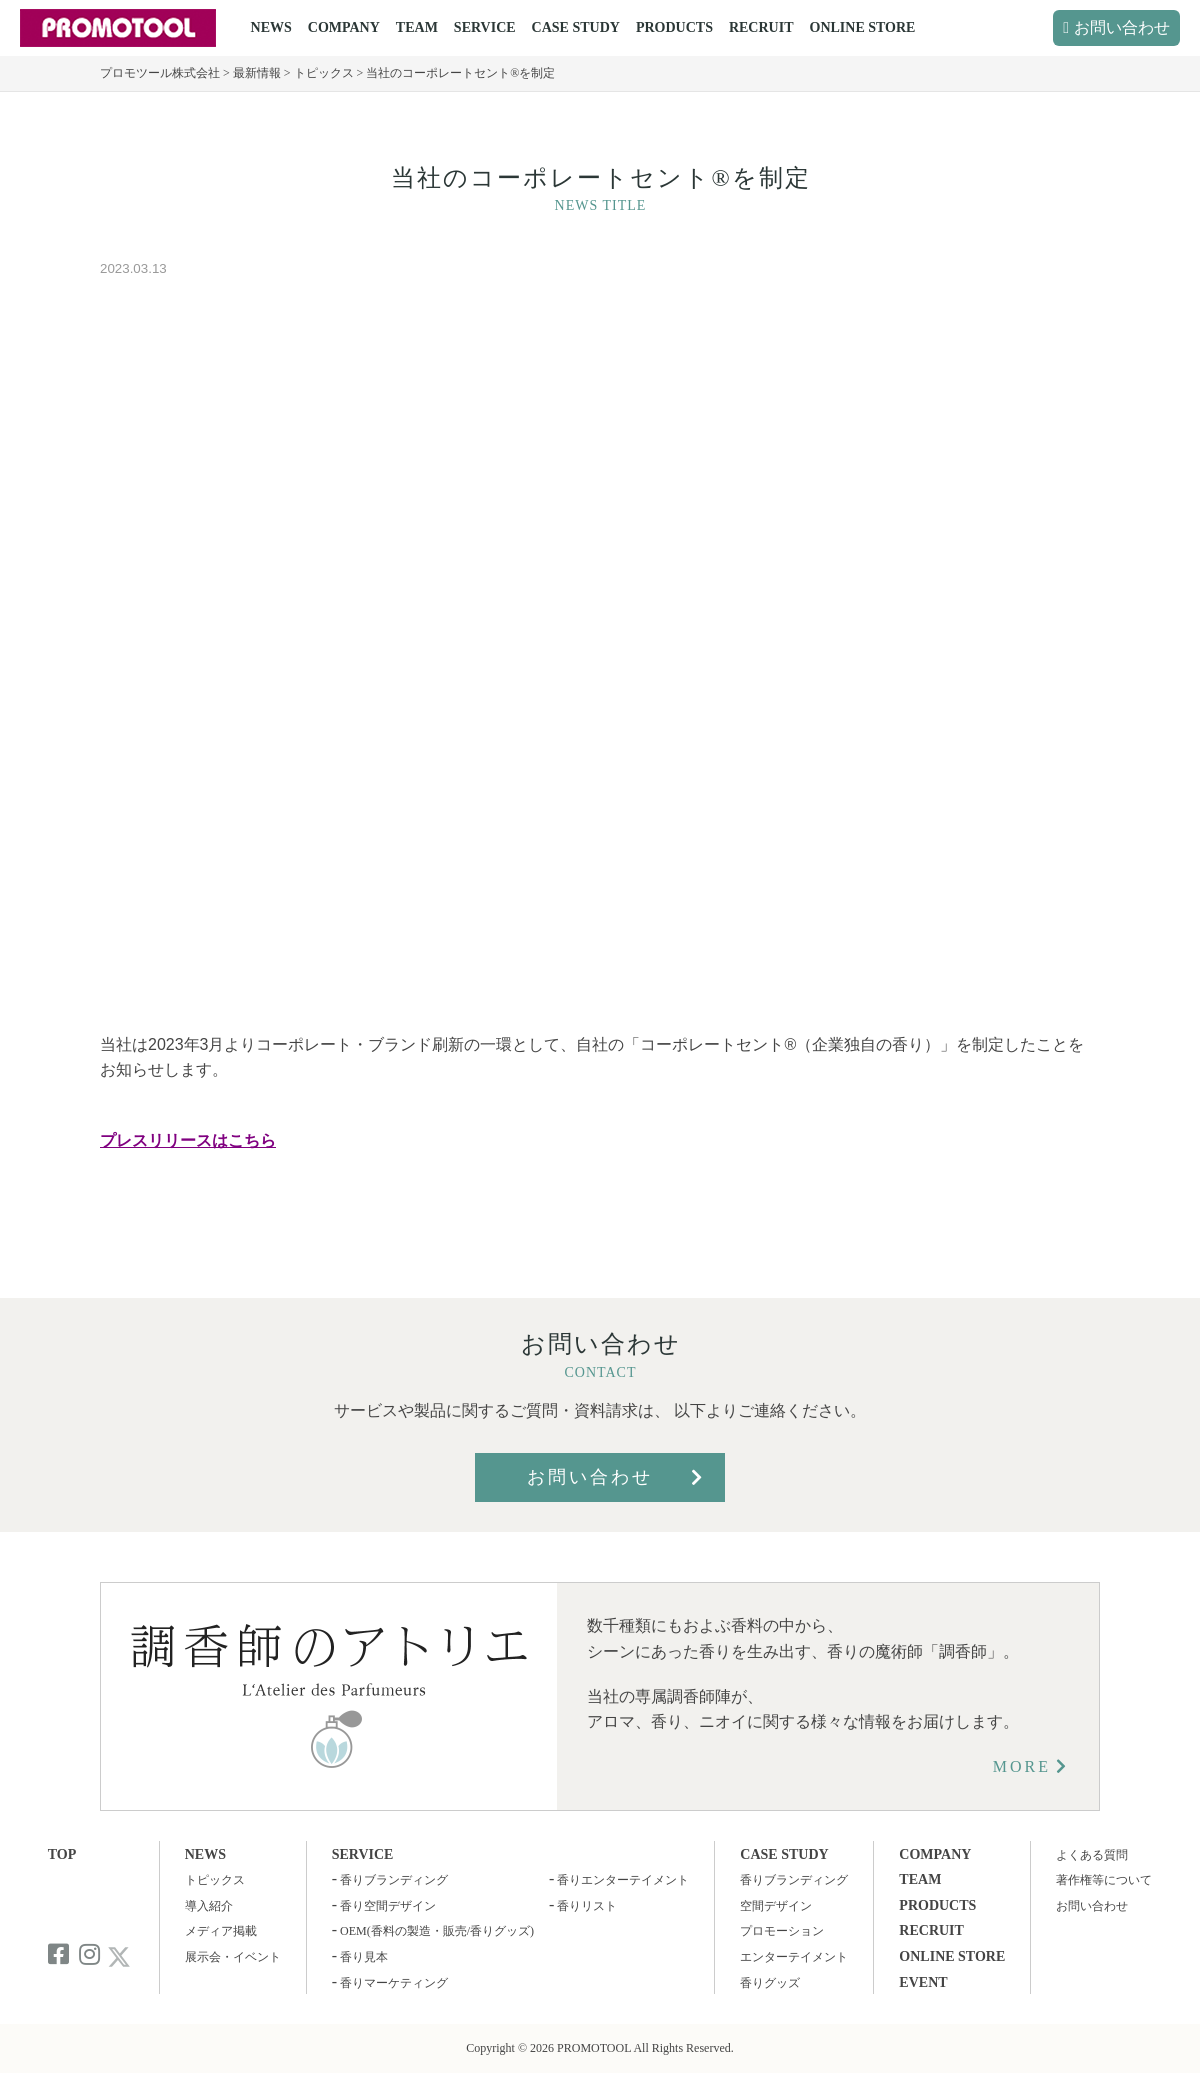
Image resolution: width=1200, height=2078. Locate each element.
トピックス (215, 1880)
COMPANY (344, 27)
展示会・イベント (233, 1957)
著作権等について (1104, 1880)
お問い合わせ (1122, 27)
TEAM (417, 27)
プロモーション (782, 1931)
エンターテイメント (794, 1957)
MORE (1022, 1766)
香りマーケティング (394, 1983)
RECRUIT (761, 27)
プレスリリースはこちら (188, 1140)
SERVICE (485, 27)
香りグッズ (770, 1983)
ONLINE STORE (863, 27)
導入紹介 (209, 1906)
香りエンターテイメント (623, 1880)
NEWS (271, 27)
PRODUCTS (674, 27)
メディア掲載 (221, 1931)
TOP (62, 1854)
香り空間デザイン (388, 1906)
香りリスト (587, 1906)
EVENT (923, 1982)
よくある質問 (1092, 1855)
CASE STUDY (576, 27)
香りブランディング (394, 1880)
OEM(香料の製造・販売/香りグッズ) (437, 1931)
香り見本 (364, 1957)
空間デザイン (776, 1906)
